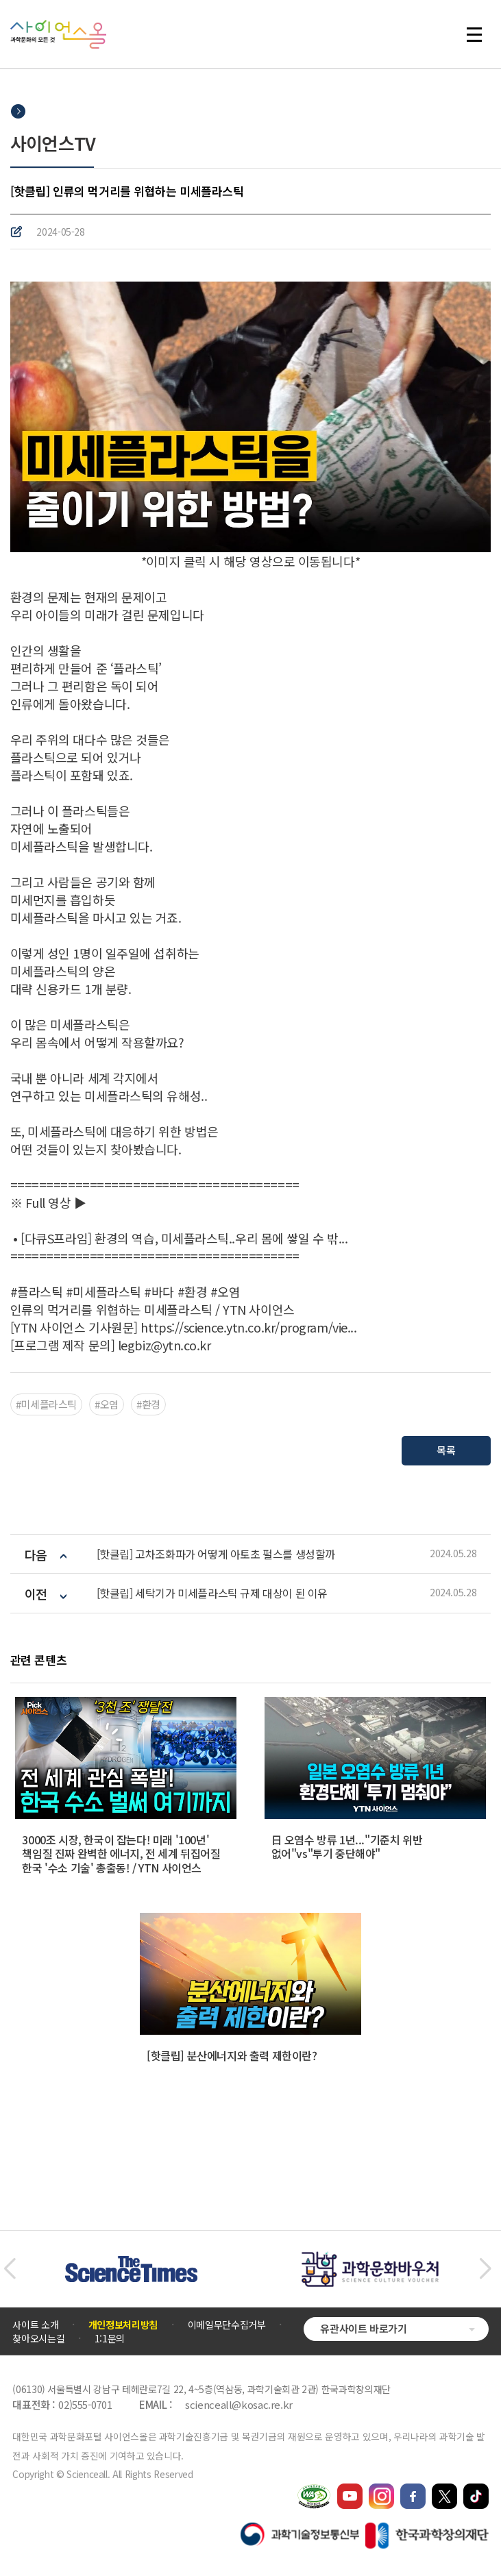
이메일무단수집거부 (227, 2324)
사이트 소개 (35, 2324)
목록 (446, 1449)
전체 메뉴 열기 (474, 34)
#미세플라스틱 (46, 1404)
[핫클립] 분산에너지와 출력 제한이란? (232, 2055)
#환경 (148, 1404)
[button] (9, 2269)
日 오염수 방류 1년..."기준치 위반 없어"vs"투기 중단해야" (347, 1846)
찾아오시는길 (38, 2338)
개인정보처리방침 (123, 2324)
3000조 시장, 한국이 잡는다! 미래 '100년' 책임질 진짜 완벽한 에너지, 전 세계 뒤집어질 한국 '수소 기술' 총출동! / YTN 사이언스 (121, 1854)
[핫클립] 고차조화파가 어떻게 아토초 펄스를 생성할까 (216, 1554)
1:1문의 (110, 2338)
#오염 (107, 1404)
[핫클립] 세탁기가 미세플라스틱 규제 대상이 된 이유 (212, 1593)
